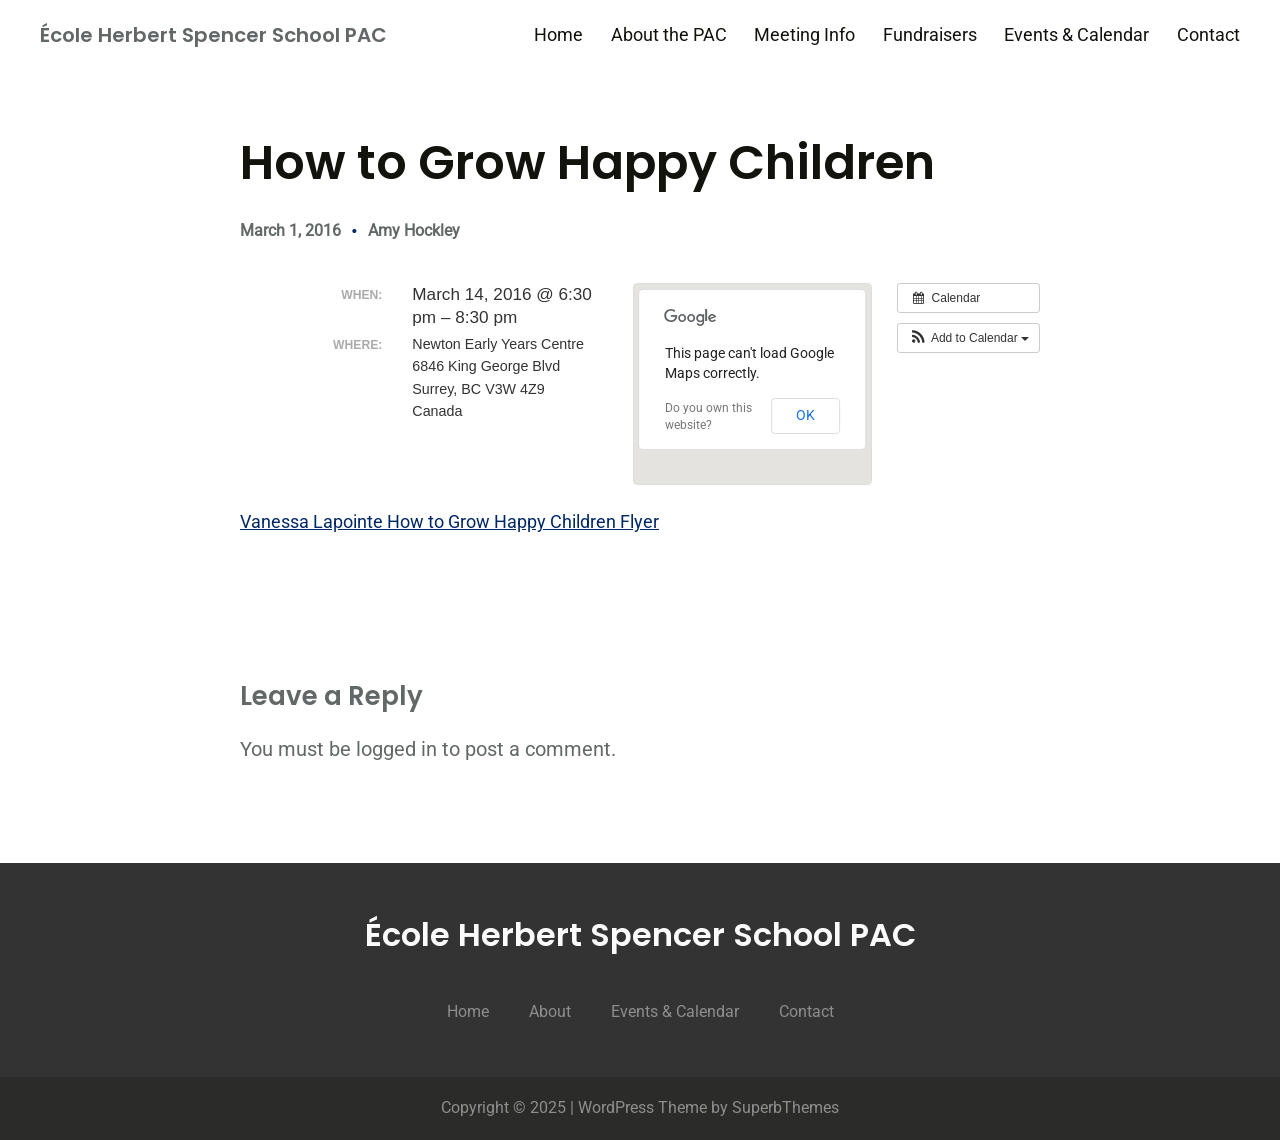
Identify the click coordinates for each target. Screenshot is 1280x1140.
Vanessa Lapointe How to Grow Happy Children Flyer (449, 521)
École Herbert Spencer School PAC (213, 35)
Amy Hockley (414, 230)
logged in (396, 749)
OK (805, 415)
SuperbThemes (785, 1107)
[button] (968, 338)
